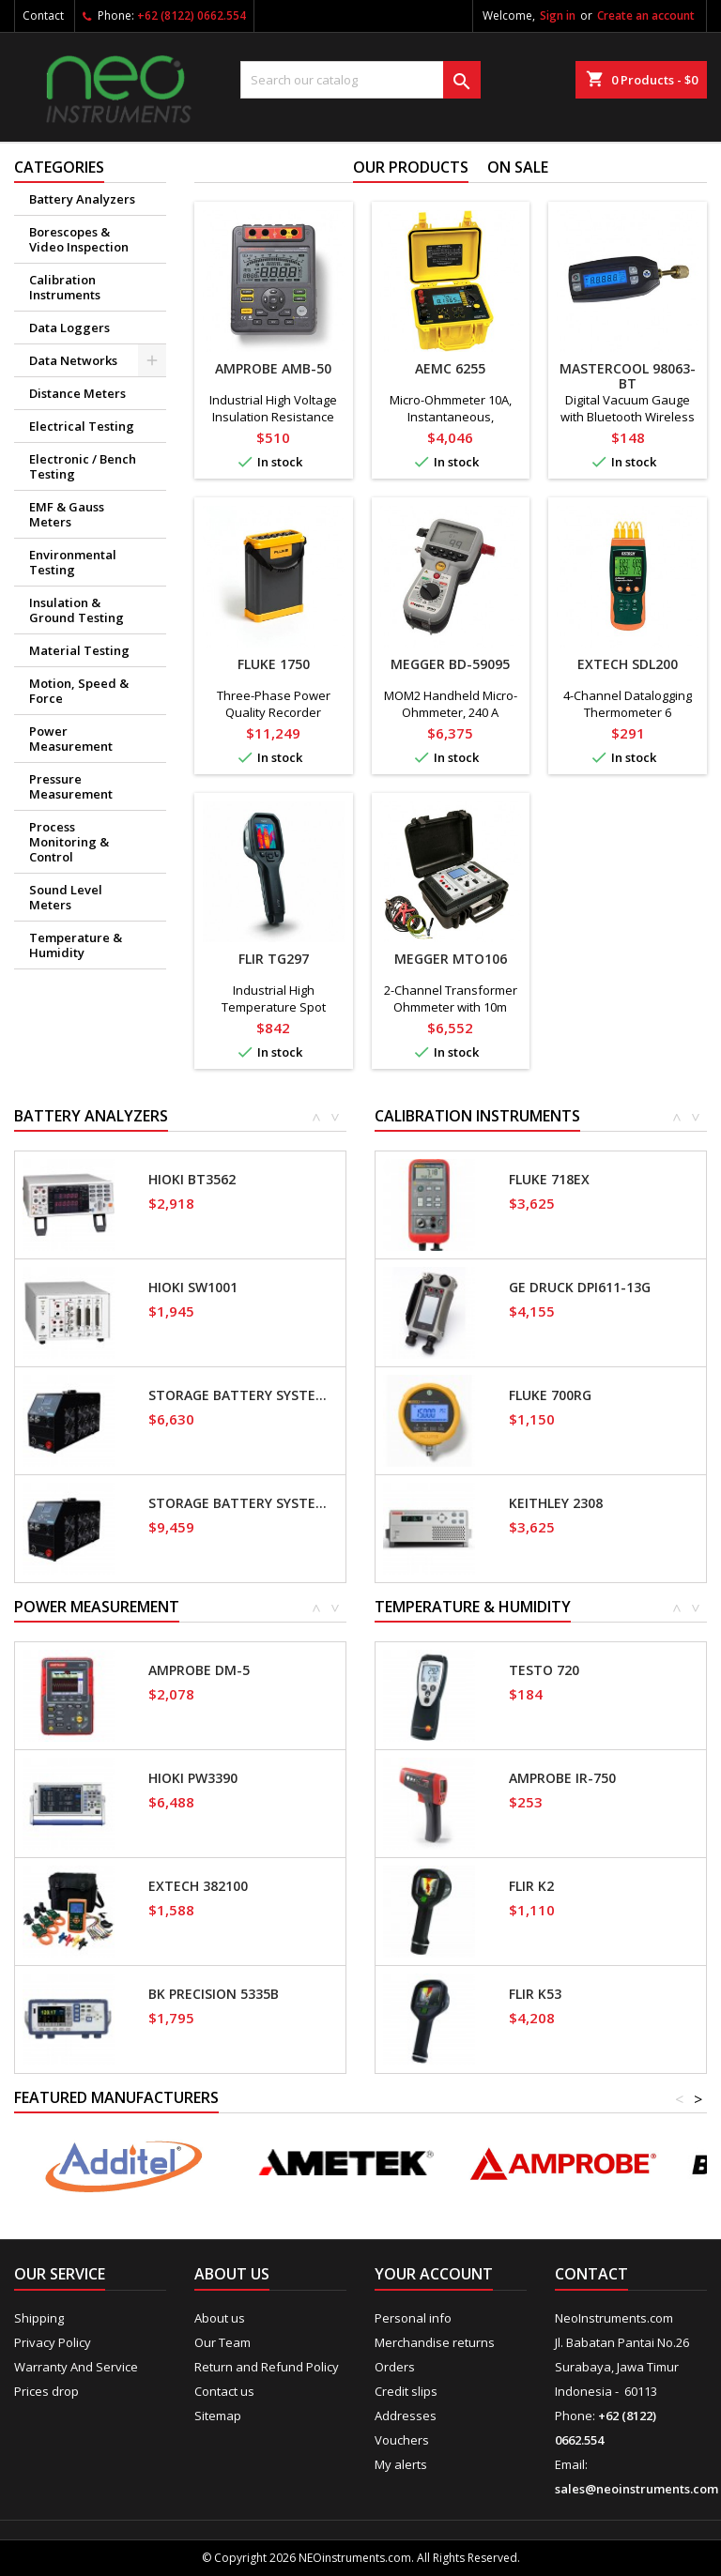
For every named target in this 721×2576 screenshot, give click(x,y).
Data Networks (73, 360)
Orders (395, 2366)
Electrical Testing (81, 426)
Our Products (410, 167)
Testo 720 (544, 1670)
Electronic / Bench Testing (82, 466)
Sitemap (217, 2415)
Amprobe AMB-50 (273, 368)
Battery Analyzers (82, 199)
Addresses (406, 2415)
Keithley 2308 (556, 1503)
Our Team (222, 2342)
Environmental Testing (72, 562)
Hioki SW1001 (193, 1287)
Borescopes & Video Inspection (79, 239)
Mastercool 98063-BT (628, 375)
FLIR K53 (535, 1994)
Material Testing (79, 650)
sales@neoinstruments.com (636, 2488)
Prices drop (46, 2391)
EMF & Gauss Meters (66, 514)
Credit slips (406, 2391)
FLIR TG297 (273, 959)
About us (219, 2317)
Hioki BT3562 (192, 1179)
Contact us (224, 2391)
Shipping (39, 2317)
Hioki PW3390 (193, 1778)
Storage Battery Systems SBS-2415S (243, 1503)
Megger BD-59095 (450, 664)
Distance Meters (77, 393)
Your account (434, 2274)
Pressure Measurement (71, 786)
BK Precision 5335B (213, 1994)
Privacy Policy (52, 2342)
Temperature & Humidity (75, 945)
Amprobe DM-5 (199, 1670)
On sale (517, 167)
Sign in (557, 15)
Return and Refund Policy (266, 2366)
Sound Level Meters (65, 897)
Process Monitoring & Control (69, 841)
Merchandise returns (435, 2342)
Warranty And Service (76, 2366)
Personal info (413, 2317)
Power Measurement (71, 739)
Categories (59, 167)
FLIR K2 (531, 1886)
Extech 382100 (198, 1886)
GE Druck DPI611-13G (580, 1287)
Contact (43, 15)
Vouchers (402, 2439)
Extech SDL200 (627, 664)
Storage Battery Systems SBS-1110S (243, 1395)
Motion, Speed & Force (79, 691)
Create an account (646, 15)
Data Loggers (69, 327)
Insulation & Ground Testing (76, 610)
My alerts (401, 2464)
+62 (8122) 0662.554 (191, 15)
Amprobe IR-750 (562, 1778)
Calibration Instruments (64, 287)
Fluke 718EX (549, 1179)
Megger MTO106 (450, 959)
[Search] (360, 80)
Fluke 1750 (274, 664)
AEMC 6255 (450, 368)
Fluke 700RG (550, 1395)
